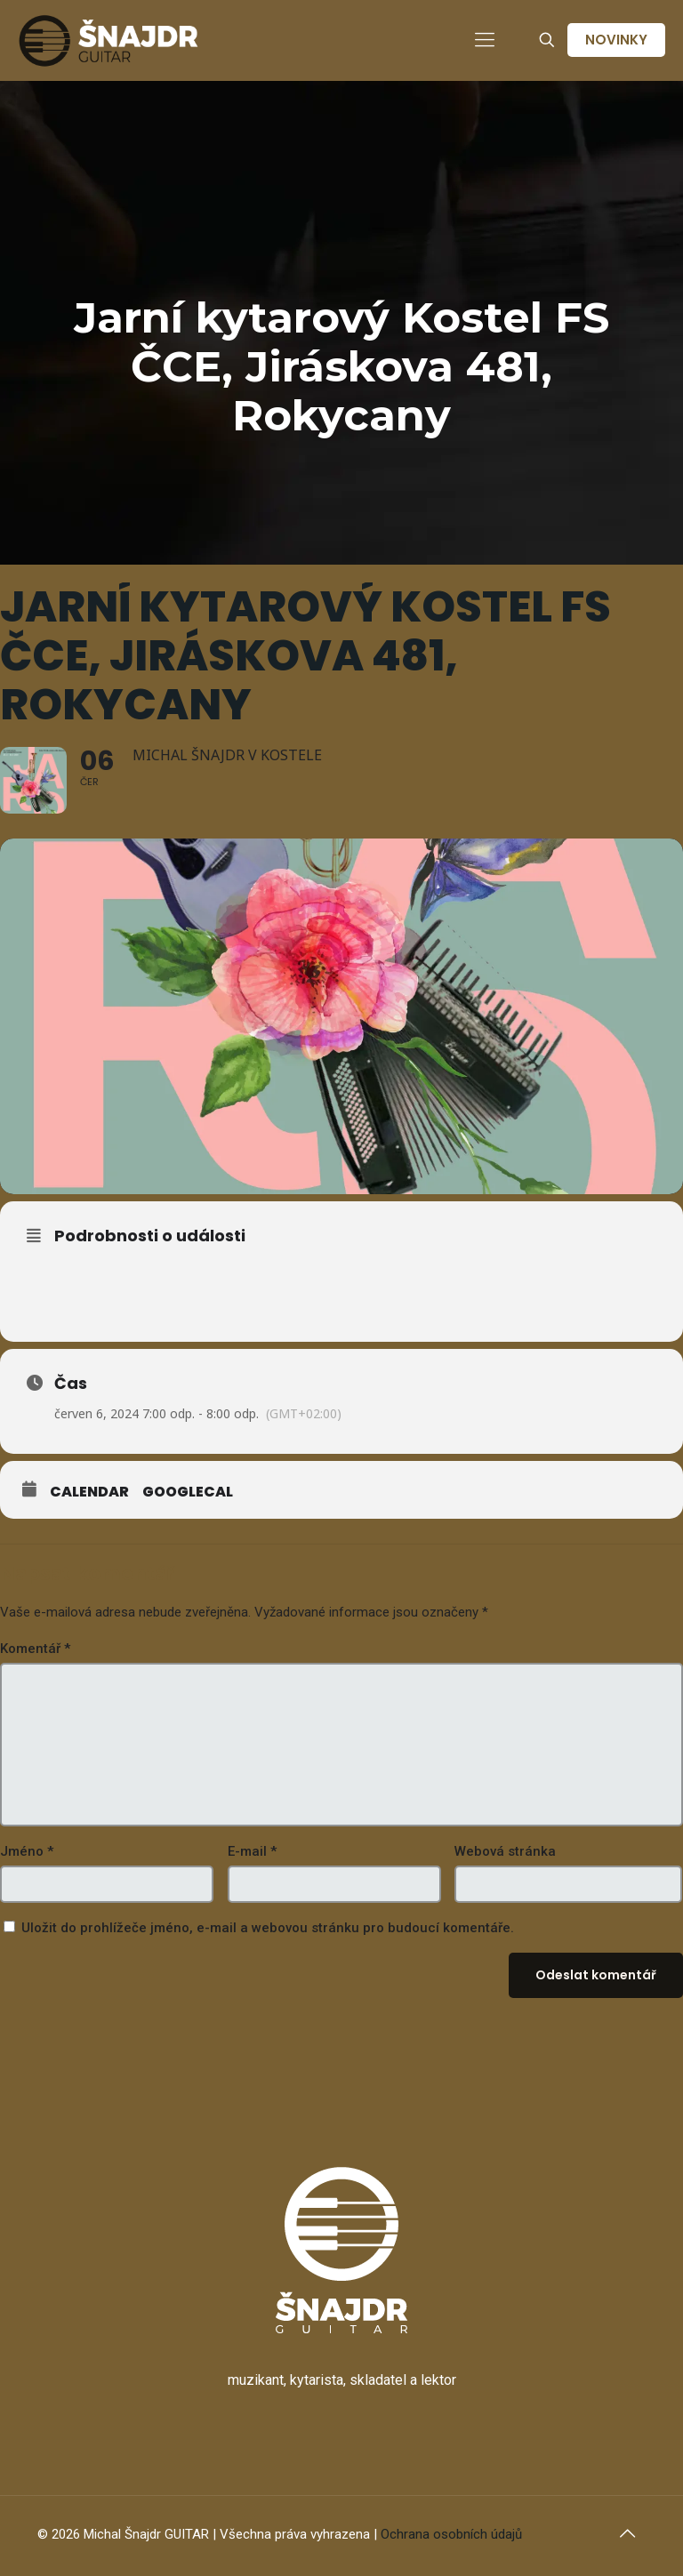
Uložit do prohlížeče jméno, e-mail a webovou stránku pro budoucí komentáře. (267, 1928)
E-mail (252, 1851)
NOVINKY (616, 39)
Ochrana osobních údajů (451, 2534)
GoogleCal (187, 1492)
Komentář (35, 1649)
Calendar (89, 1492)
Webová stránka (505, 1851)
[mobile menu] (485, 40)
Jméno (26, 1851)
